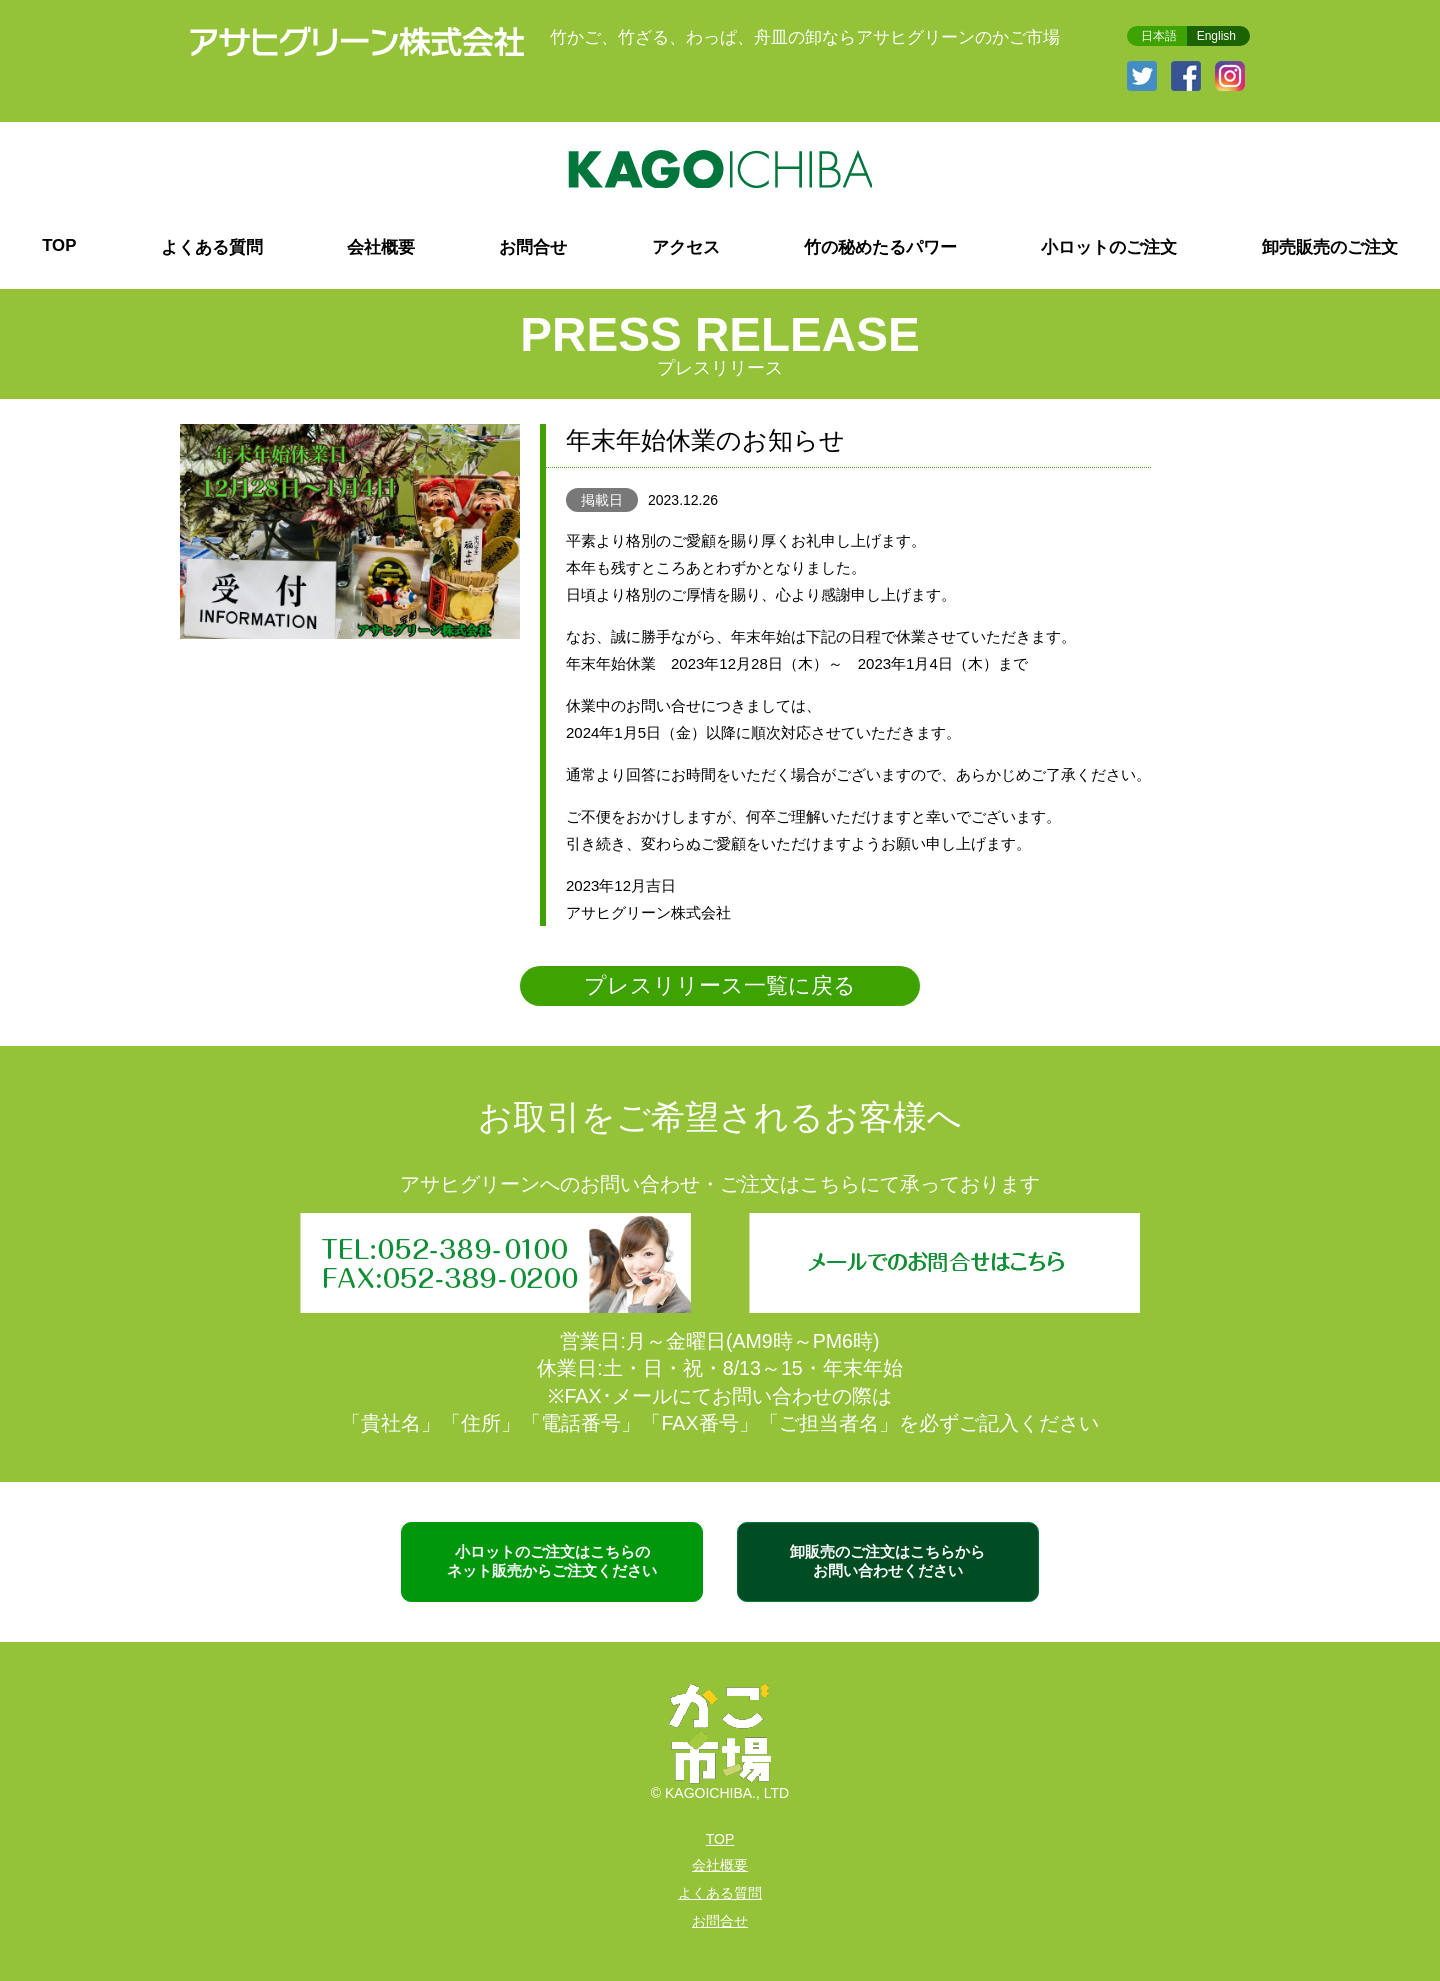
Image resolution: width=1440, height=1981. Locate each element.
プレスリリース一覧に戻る (720, 985)
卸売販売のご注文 (1330, 247)
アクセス (686, 247)
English (1216, 36)
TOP (59, 245)
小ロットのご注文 (1109, 247)
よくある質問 (212, 247)
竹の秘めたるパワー (880, 247)
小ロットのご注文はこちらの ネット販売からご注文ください (552, 1561)
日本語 (1159, 36)
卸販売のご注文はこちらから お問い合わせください (887, 1561)
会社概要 (381, 247)
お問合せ (533, 247)
